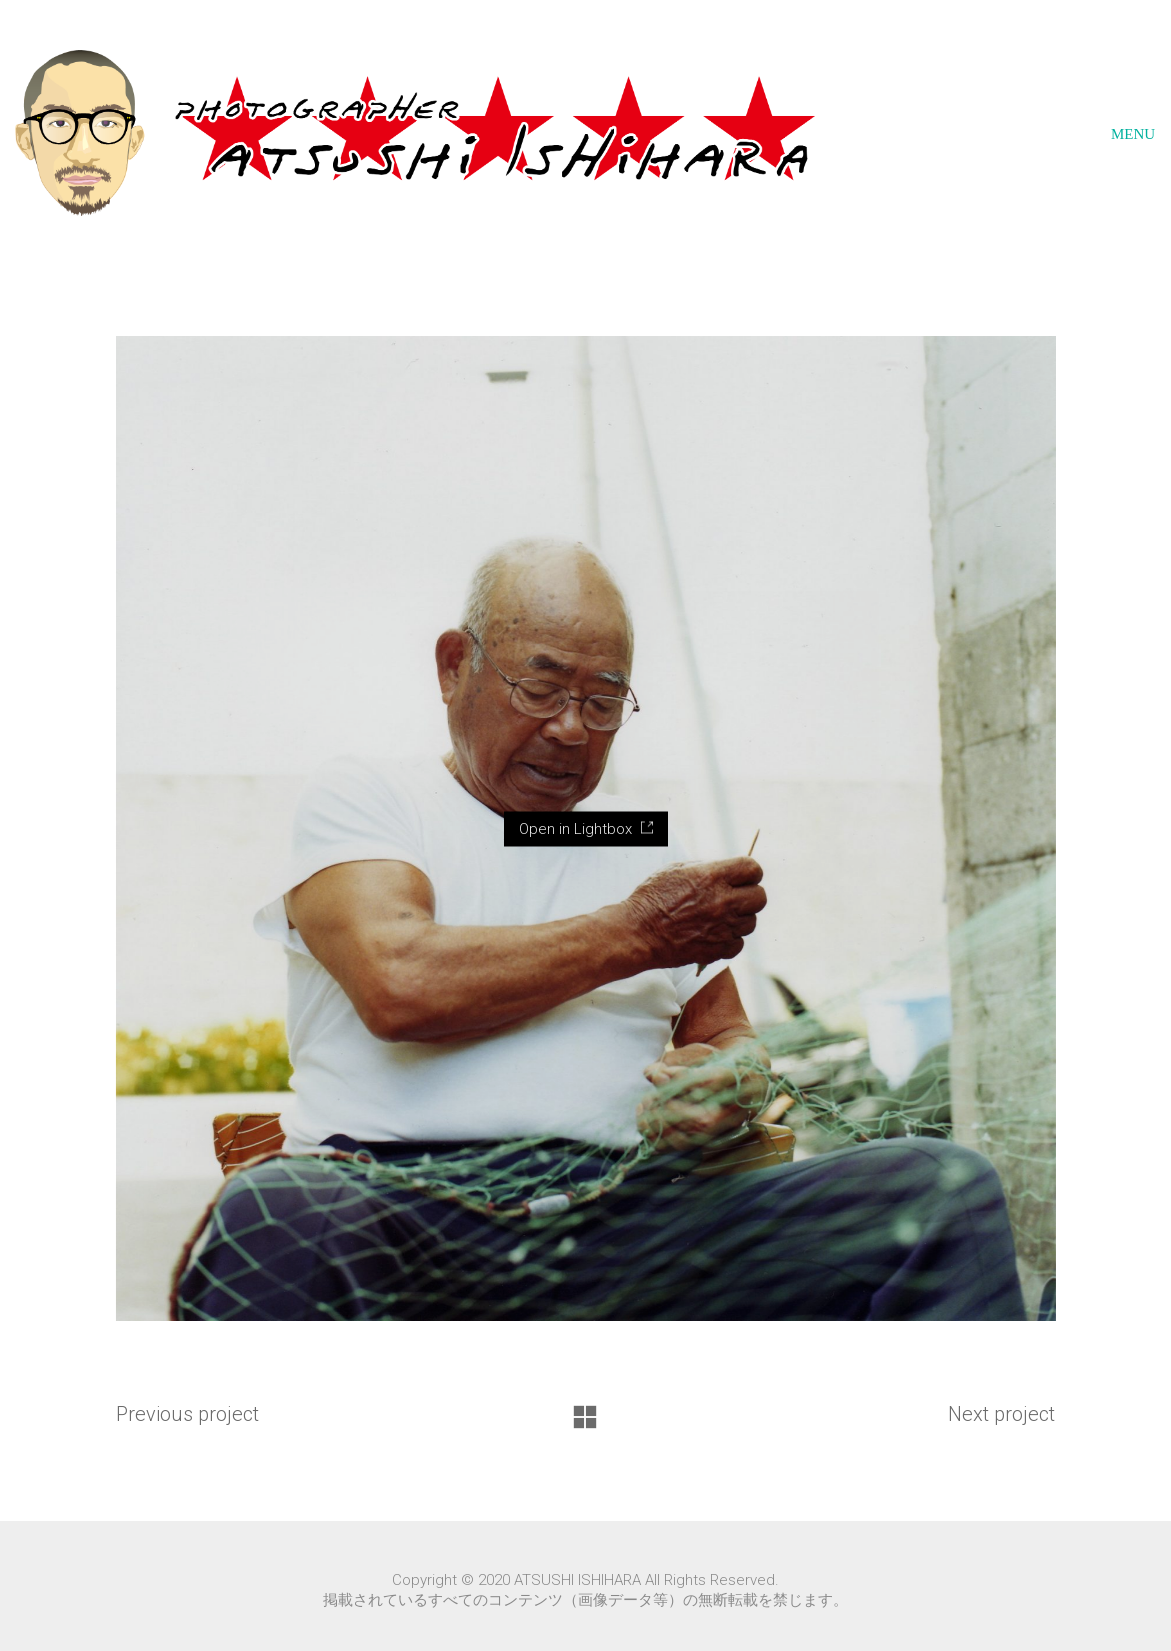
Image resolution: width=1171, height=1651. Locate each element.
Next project (1001, 1414)
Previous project (187, 1414)
